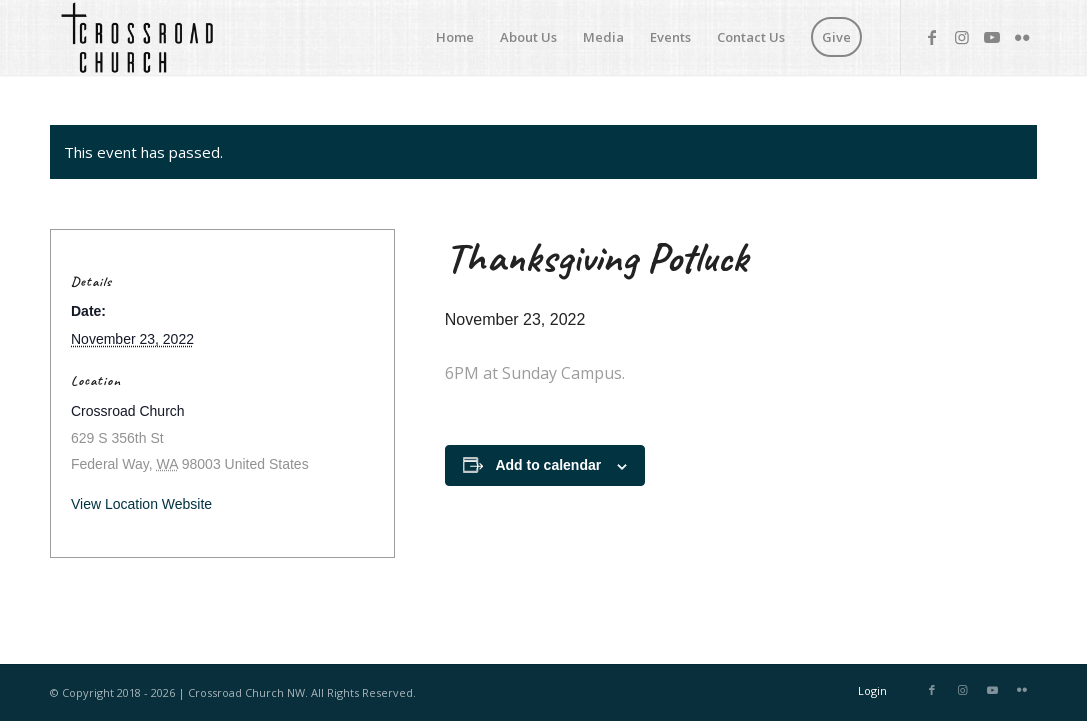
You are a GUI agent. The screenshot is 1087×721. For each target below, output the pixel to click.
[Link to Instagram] (962, 37)
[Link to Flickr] (1022, 37)
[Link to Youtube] (992, 37)
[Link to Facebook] (932, 37)
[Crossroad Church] (136, 37)
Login (872, 690)
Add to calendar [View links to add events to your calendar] (548, 465)
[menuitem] (455, 37)
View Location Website (141, 504)
